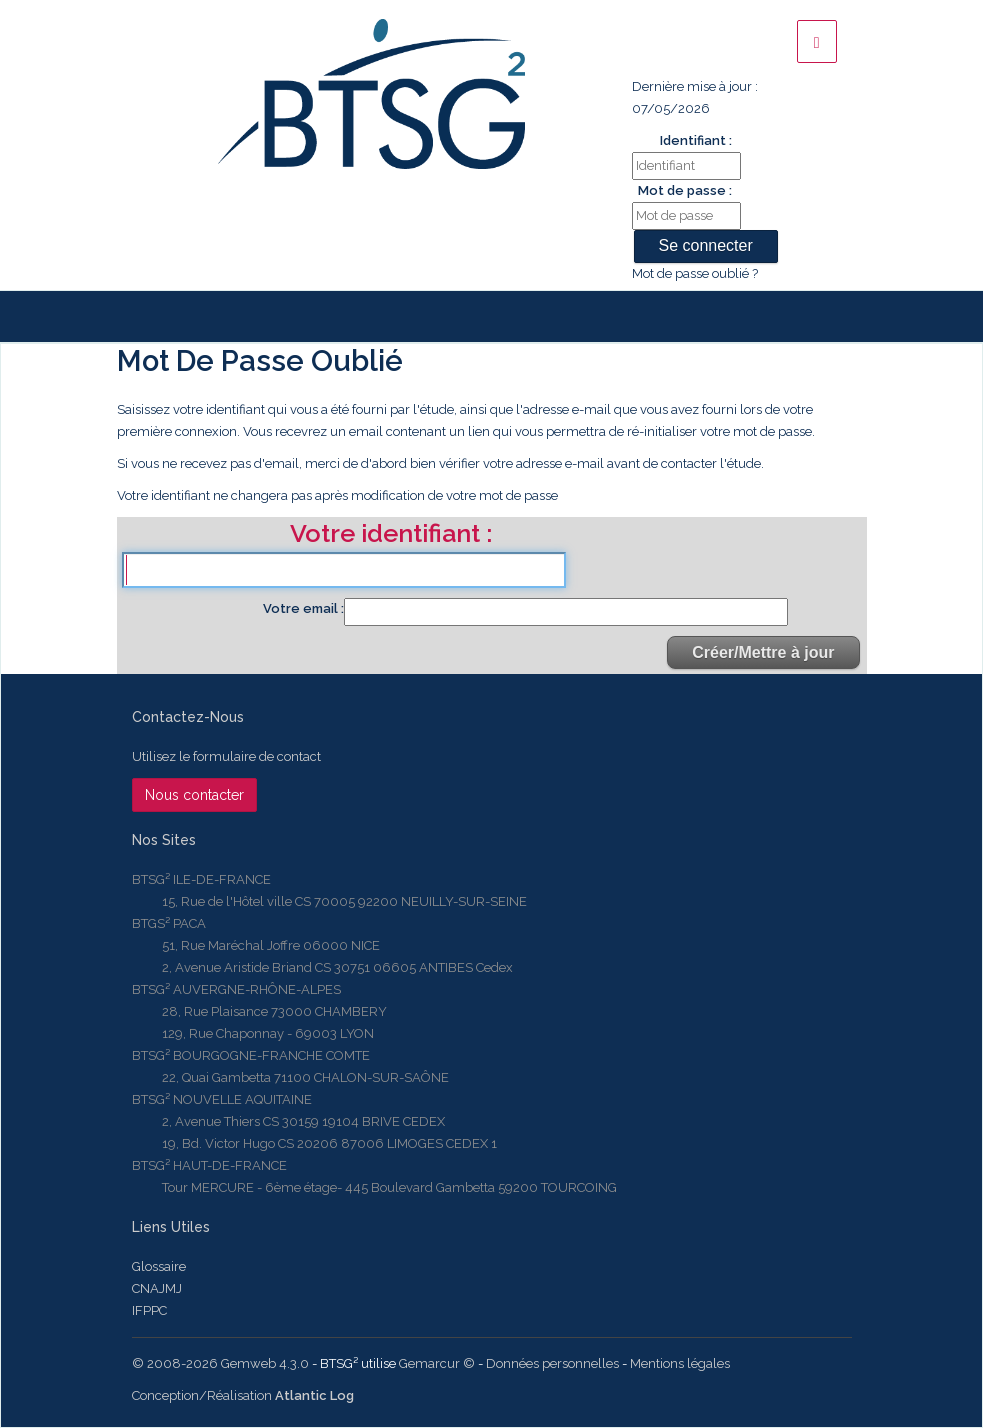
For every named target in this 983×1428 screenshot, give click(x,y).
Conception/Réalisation (243, 1395)
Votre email (302, 608)
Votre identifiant (388, 535)
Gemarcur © (437, 1363)
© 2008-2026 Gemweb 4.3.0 (220, 1363)
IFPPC (149, 1310)
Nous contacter (194, 795)
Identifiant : (696, 140)
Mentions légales (680, 1363)
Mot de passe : (685, 190)
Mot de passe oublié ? (695, 273)
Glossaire (159, 1266)
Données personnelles (552, 1363)
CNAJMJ (157, 1288)
